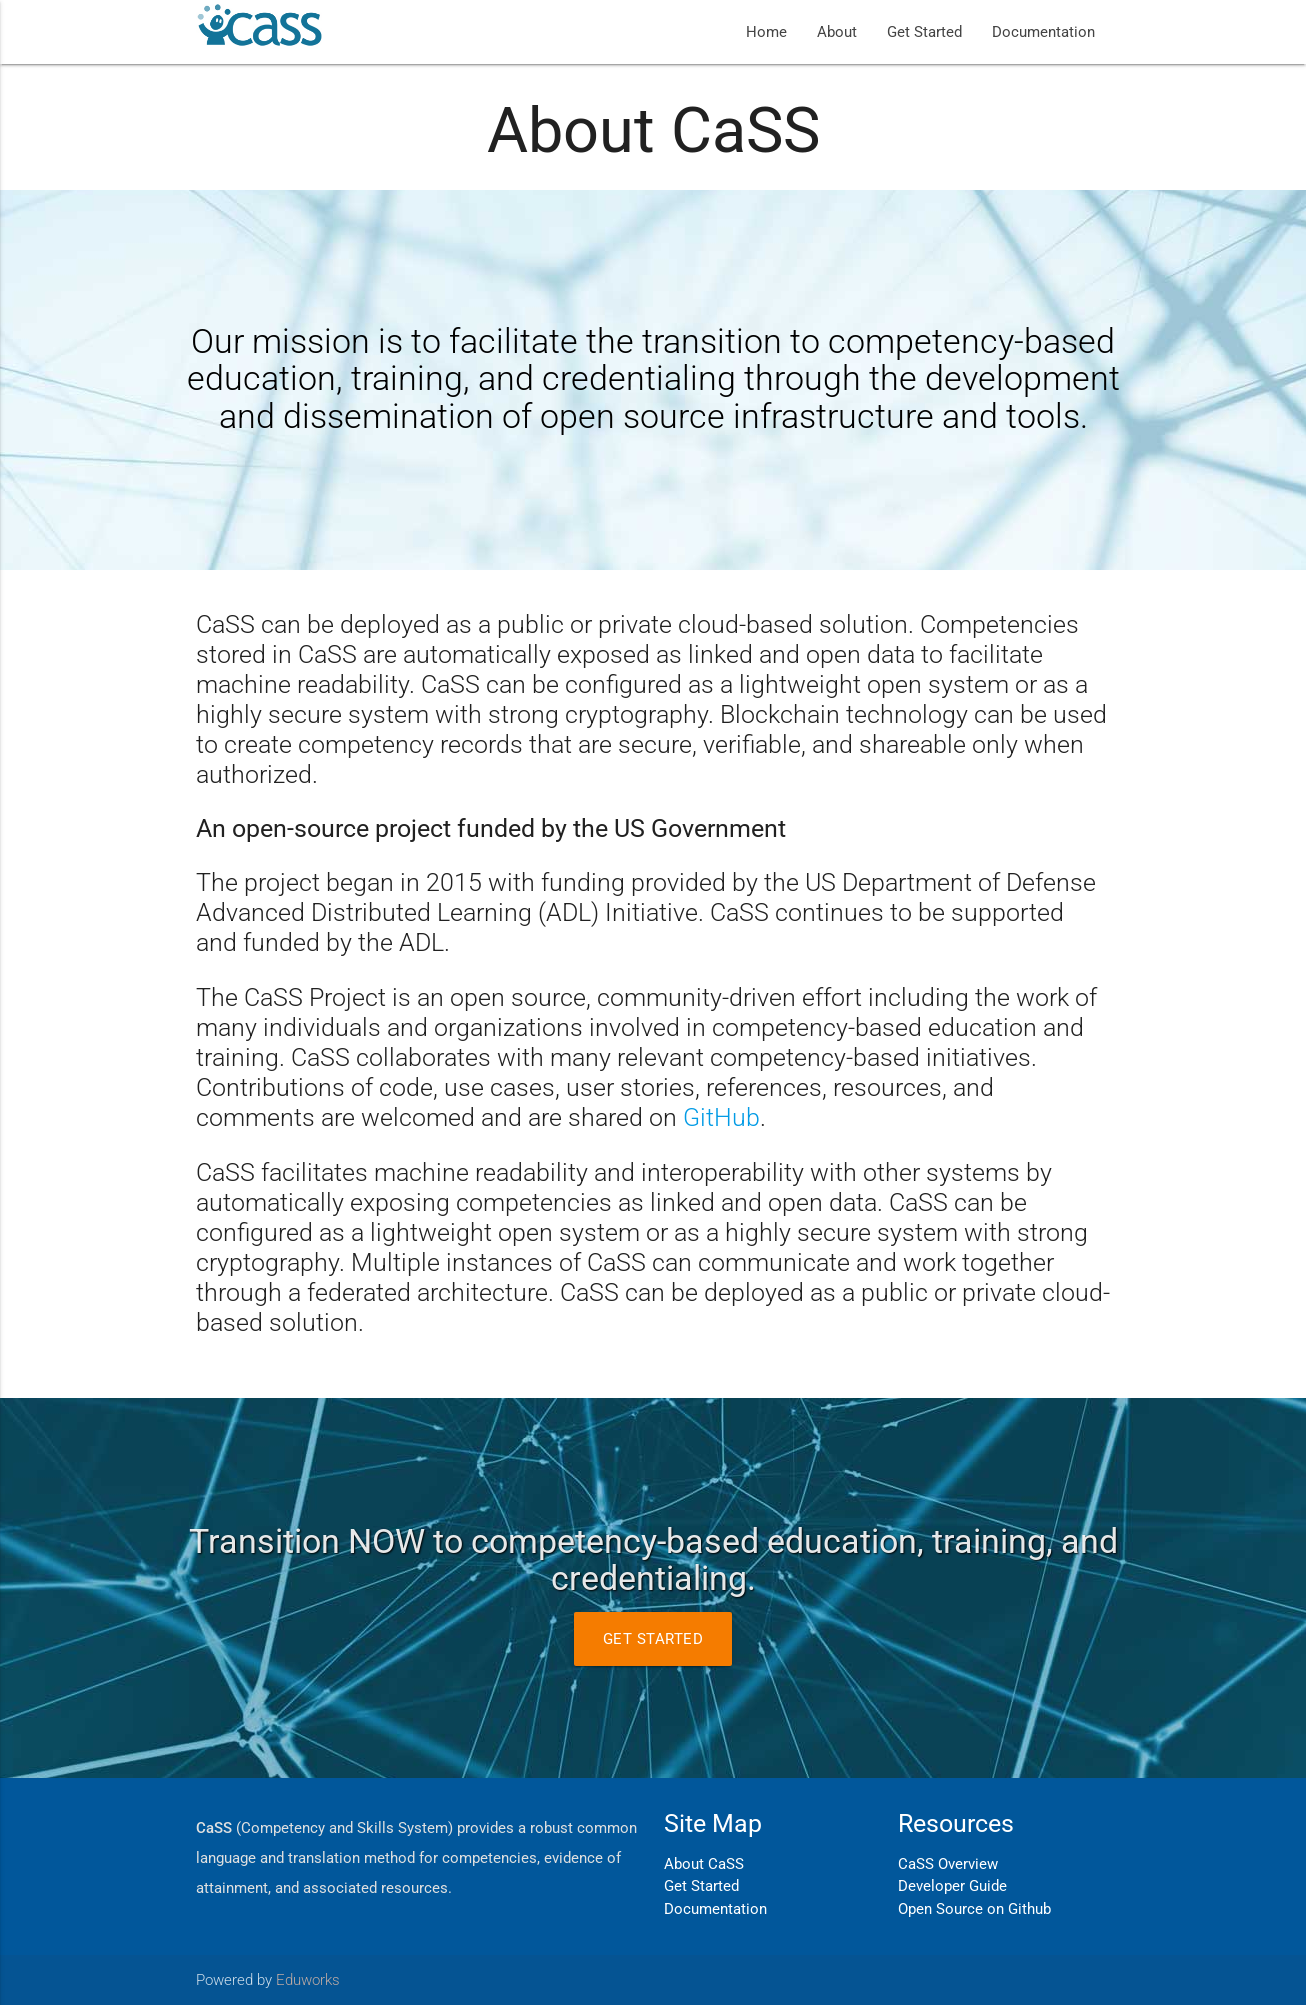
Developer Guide (952, 1886)
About (837, 32)
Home (766, 32)
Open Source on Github (974, 1909)
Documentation (1043, 32)
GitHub (721, 1117)
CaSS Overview (948, 1864)
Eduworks (308, 1980)
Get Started (924, 32)
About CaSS (704, 1864)
